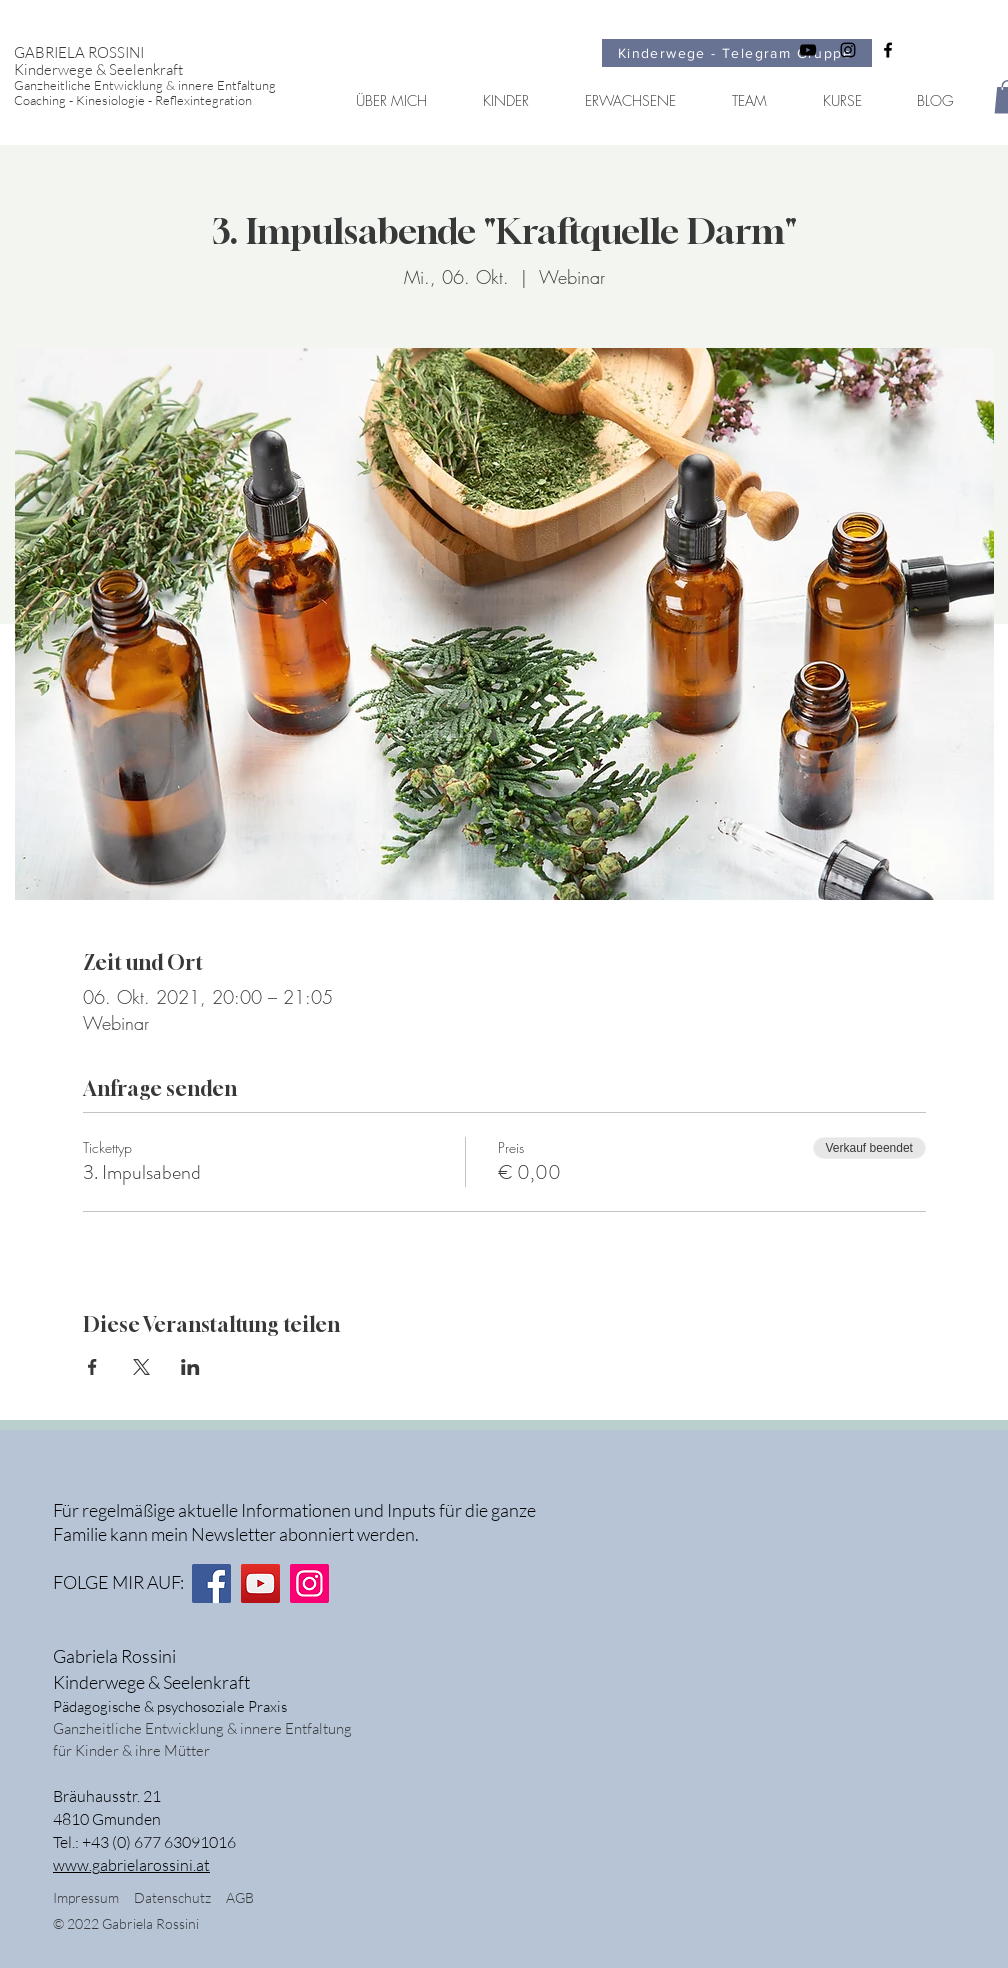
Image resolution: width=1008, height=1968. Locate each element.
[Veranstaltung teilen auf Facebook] (92, 1367)
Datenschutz (180, 1897)
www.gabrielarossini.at (131, 1865)
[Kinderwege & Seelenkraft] (162, 69)
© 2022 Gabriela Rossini (127, 1923)
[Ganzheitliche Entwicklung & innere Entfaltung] (162, 85)
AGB (240, 1897)
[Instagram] (309, 1583)
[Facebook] (211, 1583)
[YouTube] (260, 1583)
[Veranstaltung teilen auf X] (141, 1367)
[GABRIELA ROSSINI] (162, 52)
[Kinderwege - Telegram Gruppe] (737, 53)
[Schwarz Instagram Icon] (848, 50)
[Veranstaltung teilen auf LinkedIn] (190, 1367)
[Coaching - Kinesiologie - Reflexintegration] (162, 100)
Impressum (86, 1897)
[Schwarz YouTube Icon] (808, 50)
